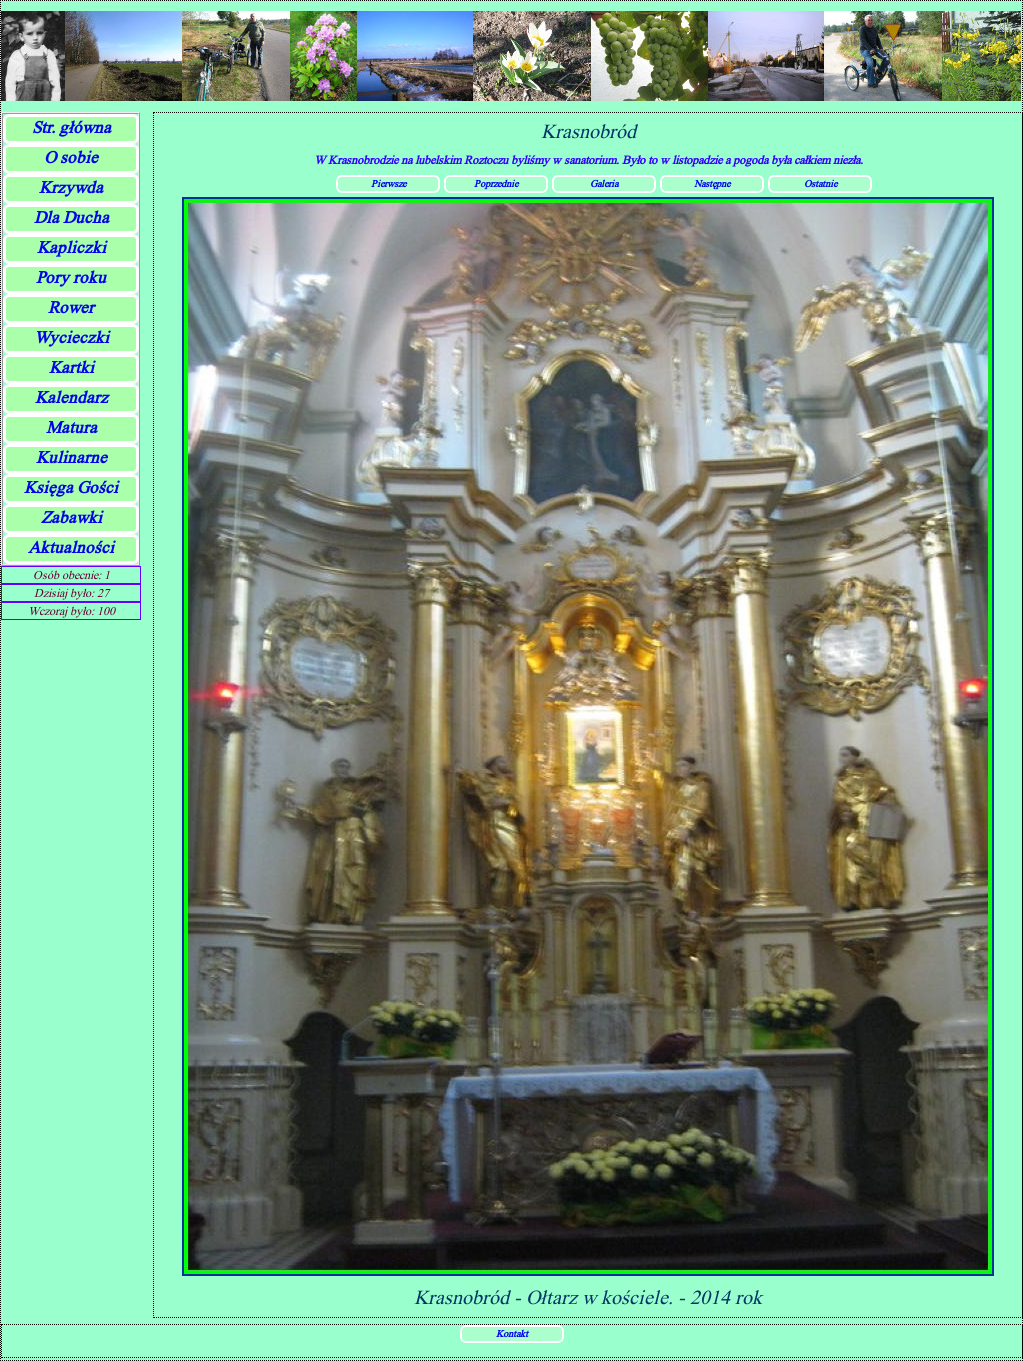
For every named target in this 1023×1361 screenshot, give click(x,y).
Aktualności (71, 547)
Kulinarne (71, 457)
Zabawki (71, 517)
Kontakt (512, 1333)
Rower (71, 307)
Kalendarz (71, 397)
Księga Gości (71, 487)
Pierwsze (388, 183)
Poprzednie (496, 183)
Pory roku (71, 277)
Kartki (71, 367)
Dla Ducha (71, 217)
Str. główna (71, 127)
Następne (712, 183)
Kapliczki (71, 247)
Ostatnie (820, 183)
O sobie (71, 157)
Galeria (604, 183)
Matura (71, 427)
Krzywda (71, 187)
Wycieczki (71, 337)
